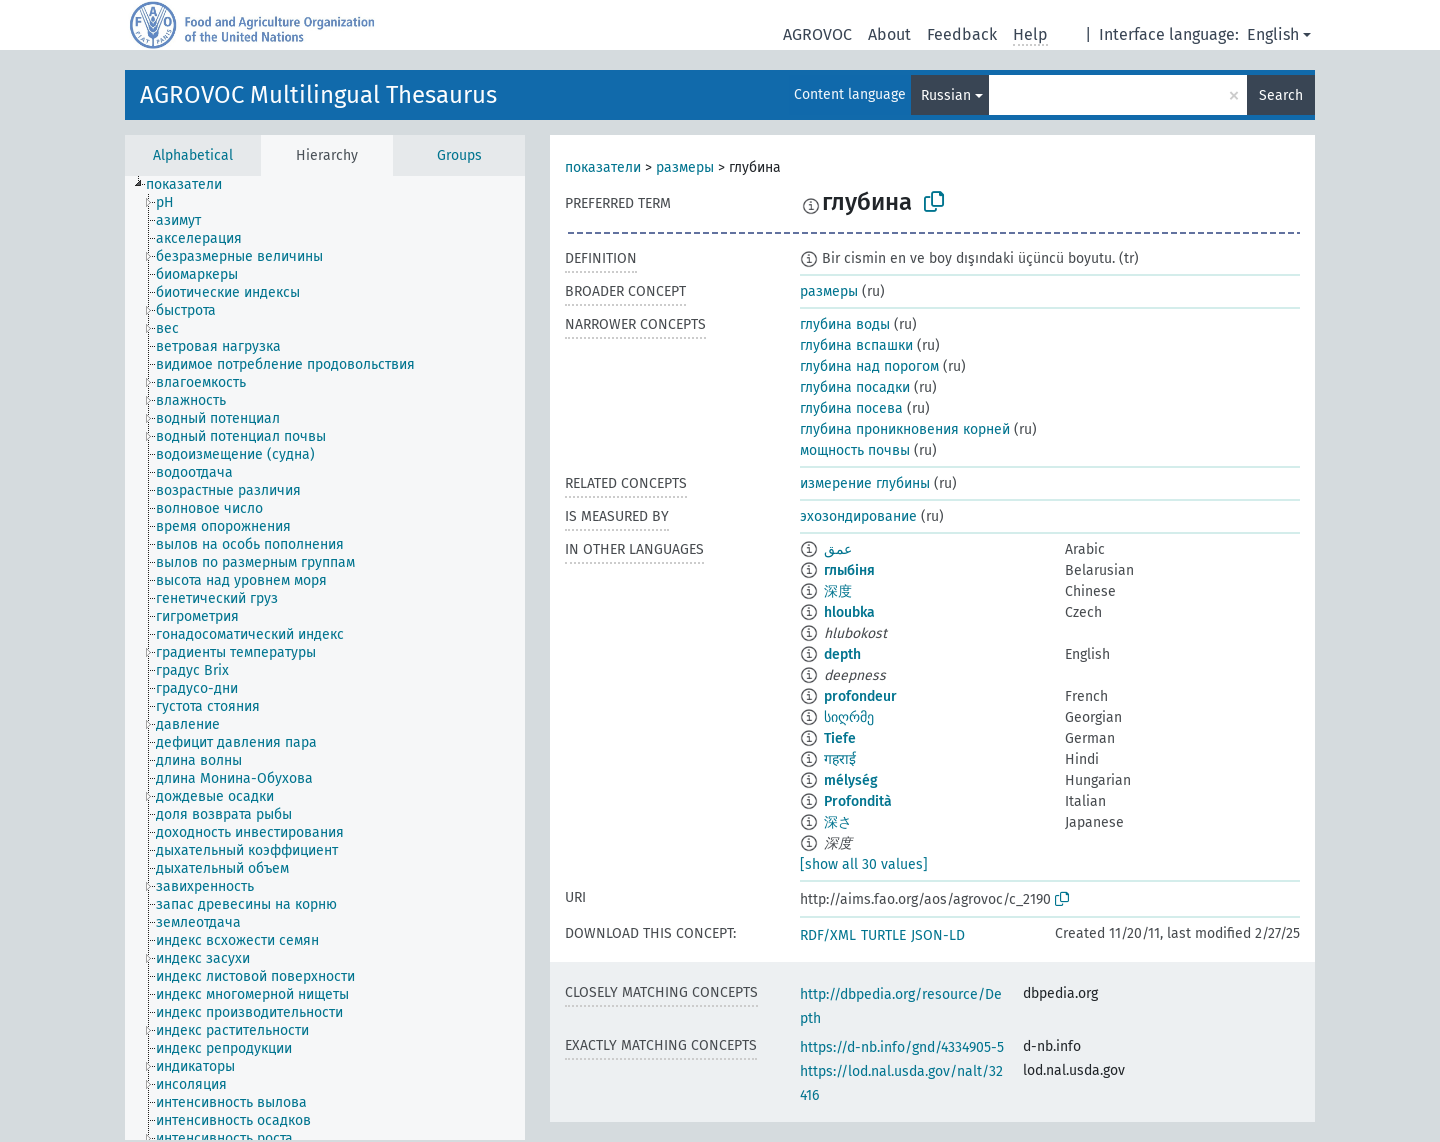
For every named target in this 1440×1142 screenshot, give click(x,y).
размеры (685, 167)
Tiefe (840, 738)
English (1273, 34)
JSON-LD (938, 935)
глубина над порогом (869, 366)
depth (842, 654)
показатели (603, 167)
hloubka (849, 612)
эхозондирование (858, 516)
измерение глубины (865, 483)
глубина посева (851, 408)
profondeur (860, 696)
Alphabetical (193, 155)
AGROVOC (817, 34)
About (889, 34)
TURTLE (883, 935)
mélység (851, 780)
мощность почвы (855, 450)
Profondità (858, 801)
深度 (838, 591)
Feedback (962, 34)
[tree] (325, 658)
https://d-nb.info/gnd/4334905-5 (902, 1047)
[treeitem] (192, 185)
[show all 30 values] (864, 864)
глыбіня (849, 570)
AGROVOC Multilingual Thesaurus (318, 95)
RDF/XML (828, 935)
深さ (838, 822)
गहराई (840, 759)
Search (1281, 95)
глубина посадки (855, 387)
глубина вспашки (856, 345)
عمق (838, 549)
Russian (946, 95)
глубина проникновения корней (905, 429)
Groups (459, 155)
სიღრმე (849, 717)
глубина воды (845, 324)
